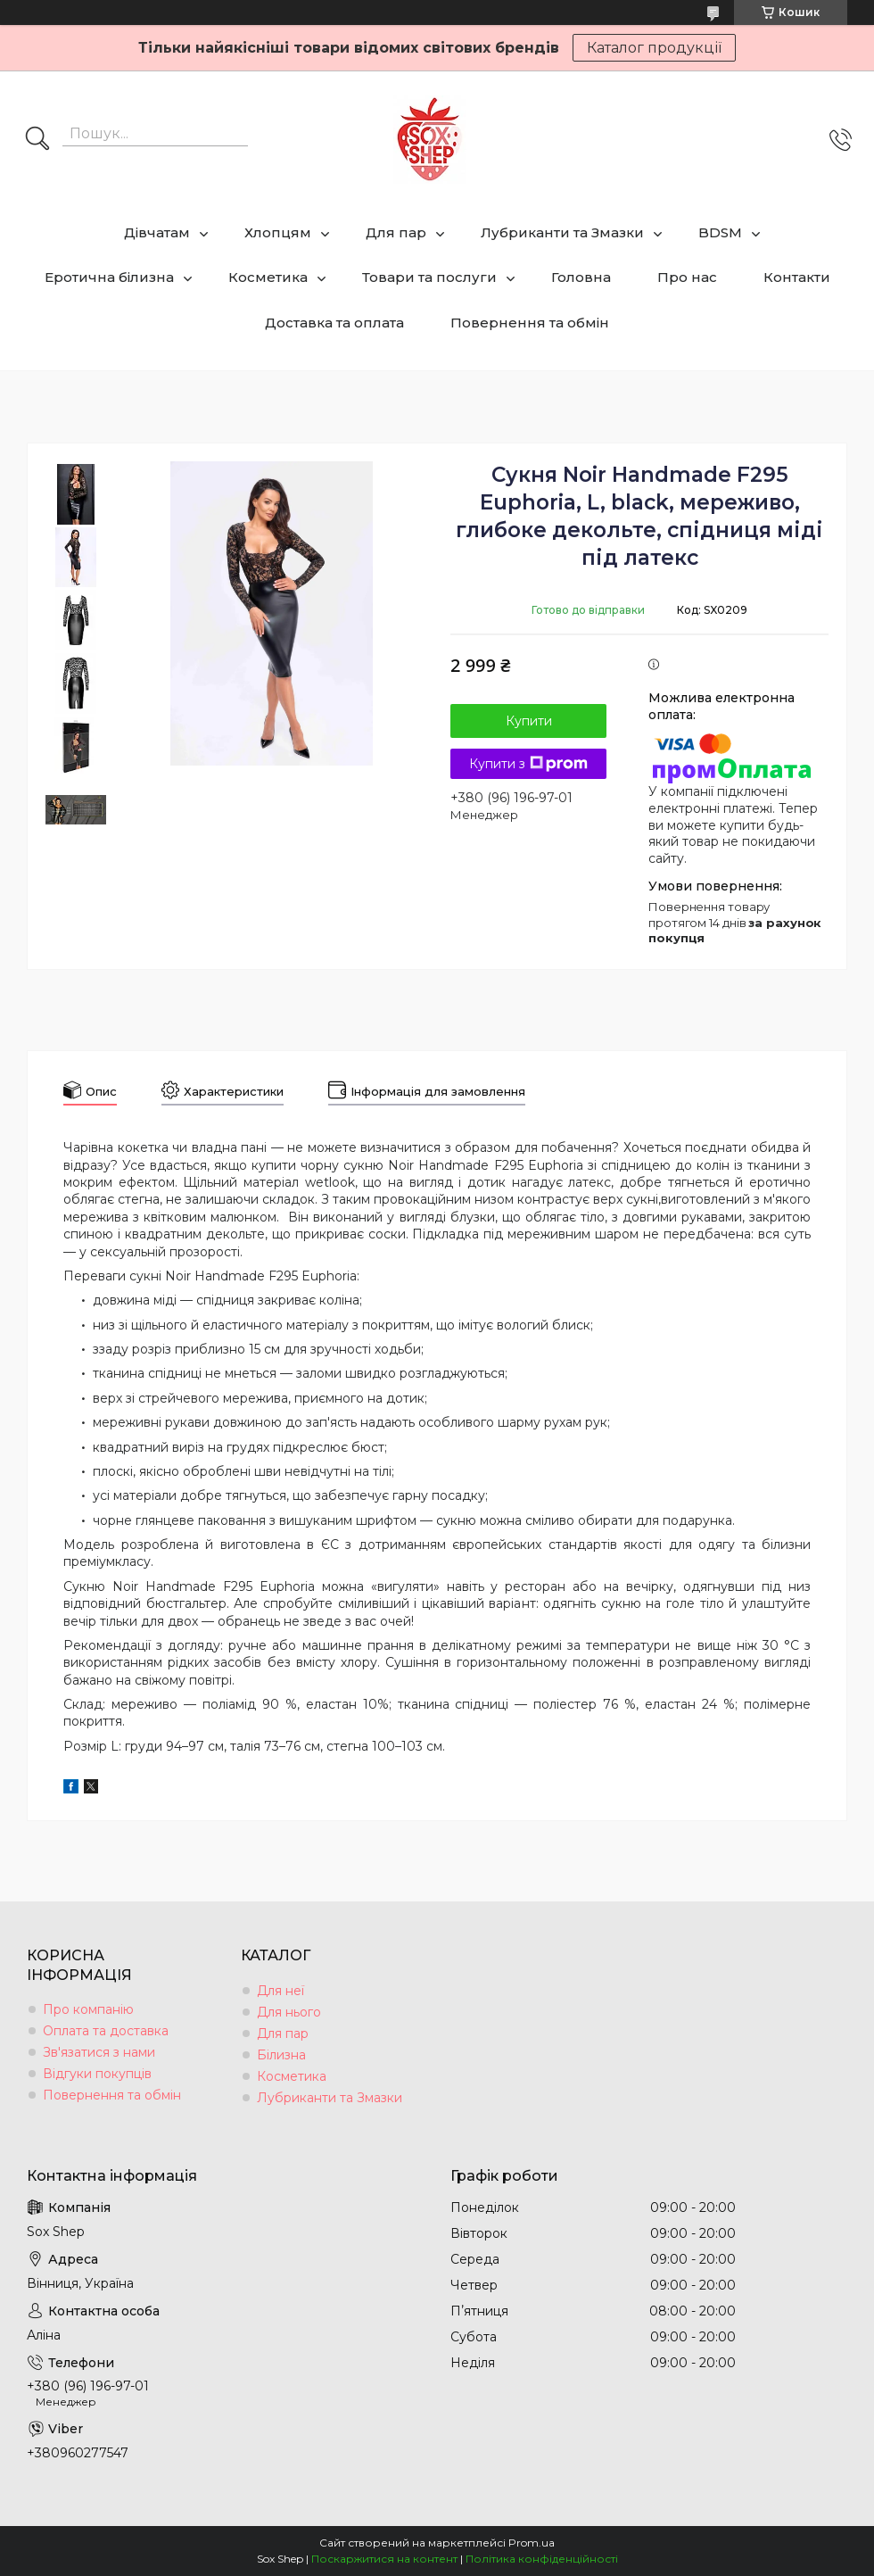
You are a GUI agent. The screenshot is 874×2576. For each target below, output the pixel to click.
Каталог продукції (654, 47)
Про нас (687, 277)
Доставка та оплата (334, 322)
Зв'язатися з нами (99, 2052)
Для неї (280, 1991)
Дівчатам (157, 232)
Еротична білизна (109, 277)
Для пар (396, 232)
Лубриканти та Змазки (562, 232)
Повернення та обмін (529, 322)
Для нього (289, 2012)
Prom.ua (531, 2542)
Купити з (528, 764)
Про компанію (88, 2009)
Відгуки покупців (97, 2074)
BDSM (720, 232)
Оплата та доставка (106, 2031)
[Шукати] (37, 140)
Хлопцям (277, 232)
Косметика (268, 277)
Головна (581, 277)
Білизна (281, 2055)
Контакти (796, 277)
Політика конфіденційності (542, 2558)
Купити (529, 721)
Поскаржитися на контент (384, 2558)
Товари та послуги (429, 277)
